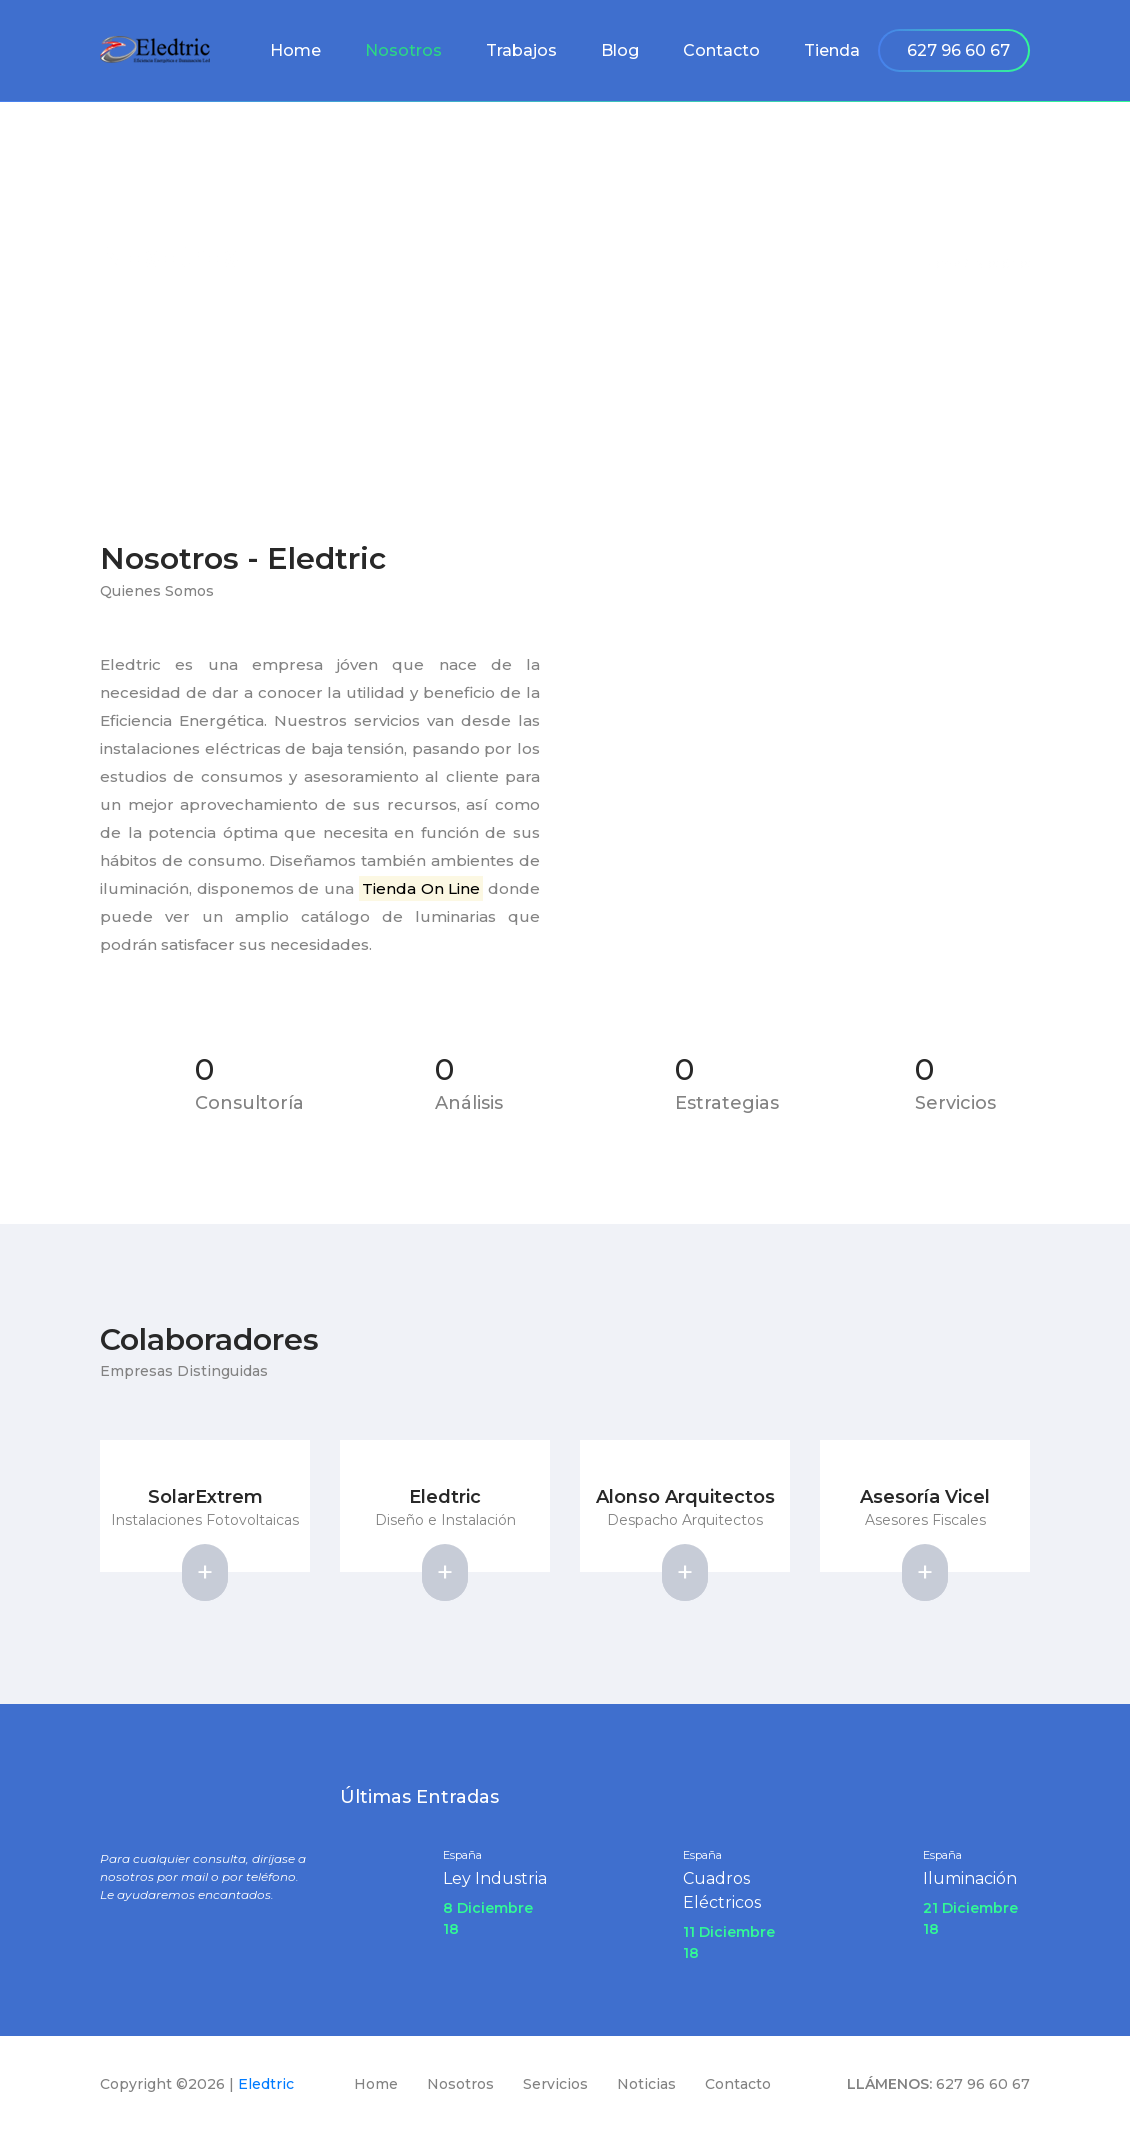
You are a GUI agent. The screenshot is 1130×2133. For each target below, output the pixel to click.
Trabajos (521, 50)
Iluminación (970, 1878)
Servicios (555, 2084)
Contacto (721, 50)
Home (295, 50)
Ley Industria (495, 1878)
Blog (620, 50)
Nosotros (403, 50)
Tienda (832, 50)
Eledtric (266, 2084)
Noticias (646, 2084)
